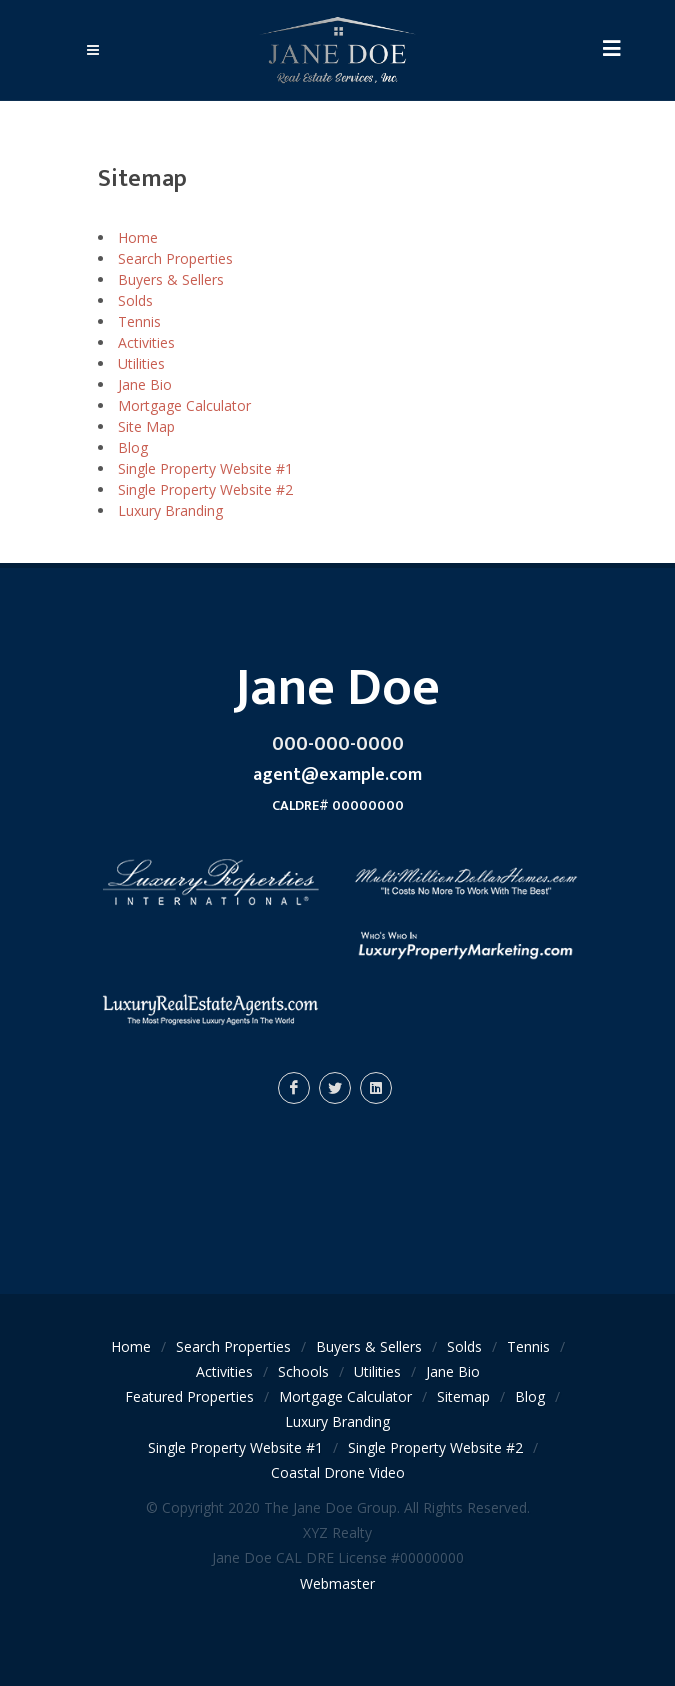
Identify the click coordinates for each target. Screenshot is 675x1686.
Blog (133, 447)
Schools (303, 1371)
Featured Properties (189, 1396)
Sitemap (463, 1396)
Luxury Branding (170, 510)
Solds (135, 300)
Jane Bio (145, 384)
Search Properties (175, 258)
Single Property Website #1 (205, 468)
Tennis (139, 321)
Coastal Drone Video (338, 1472)
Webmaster (337, 1583)
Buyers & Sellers (171, 279)
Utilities (141, 363)
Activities (146, 342)
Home (138, 237)
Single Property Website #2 (205, 489)
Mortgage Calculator (184, 405)
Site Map (146, 426)
